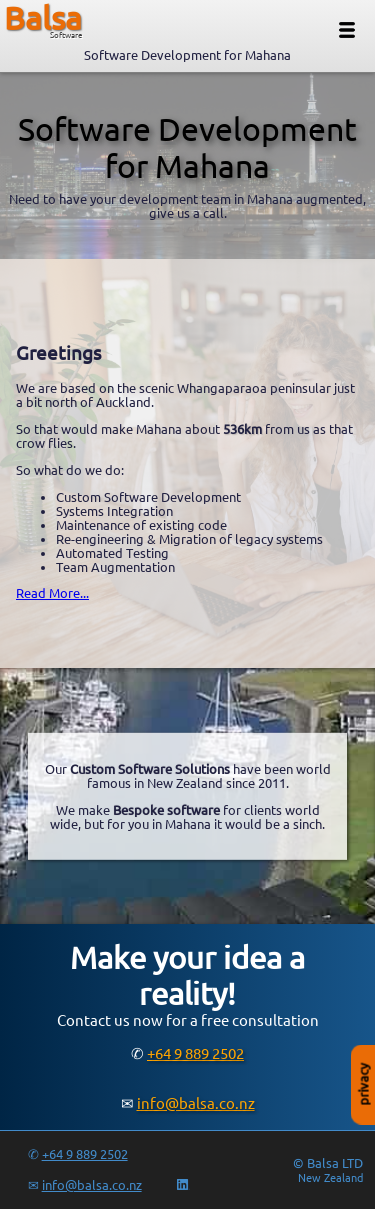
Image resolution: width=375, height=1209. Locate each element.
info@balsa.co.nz (196, 1103)
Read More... (52, 593)
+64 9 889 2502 (195, 1053)
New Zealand (330, 1178)
